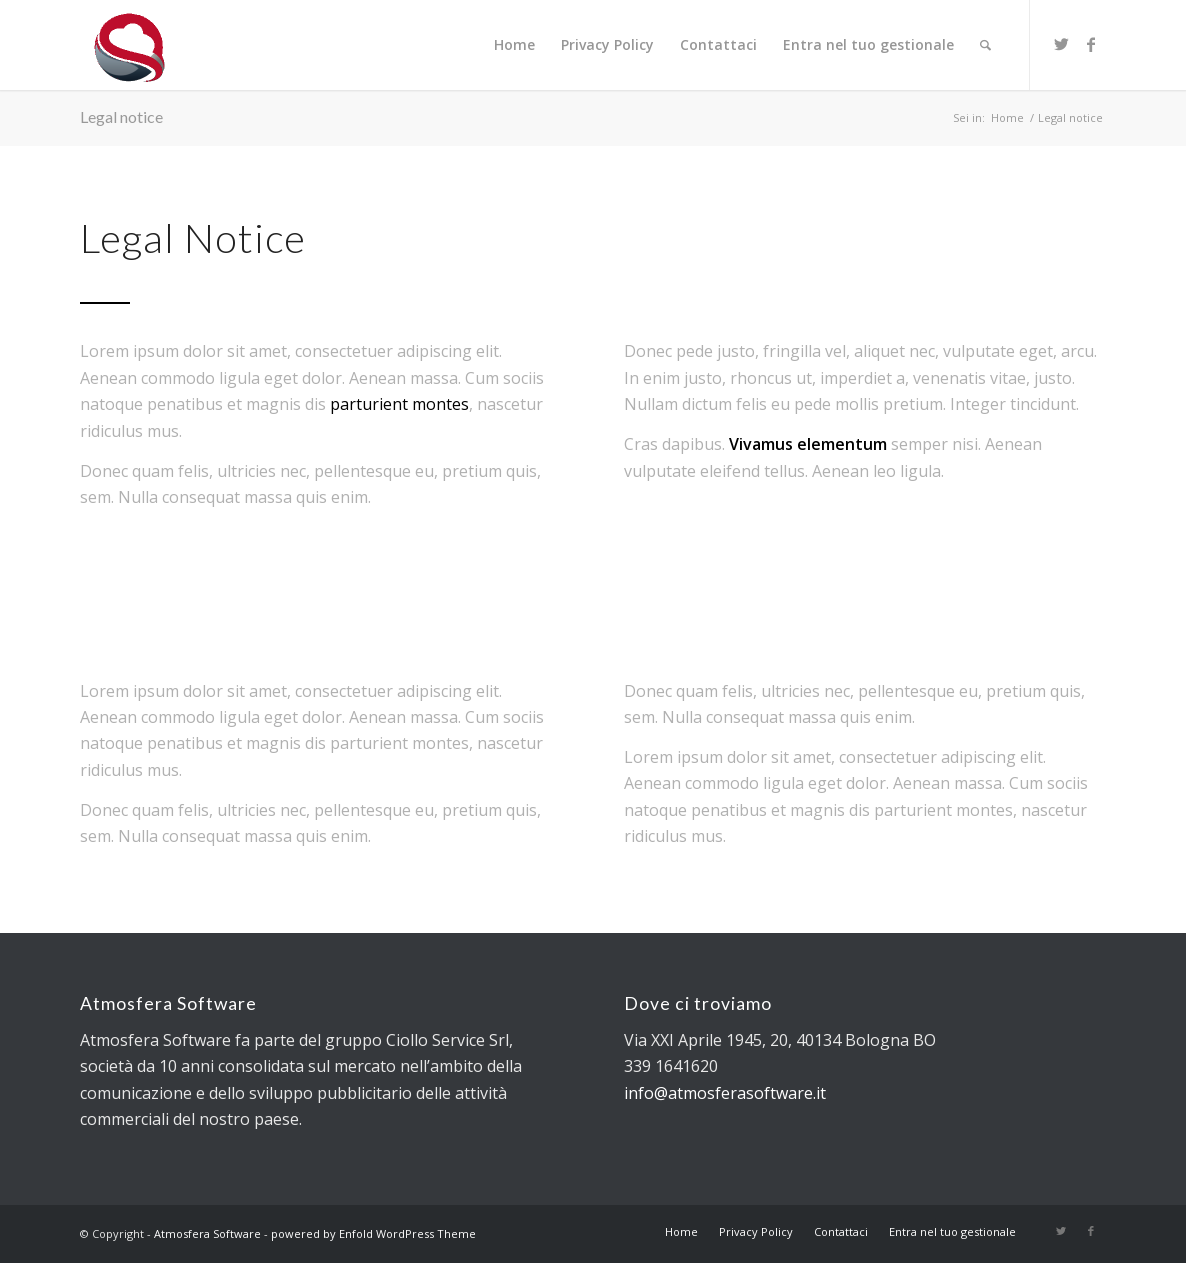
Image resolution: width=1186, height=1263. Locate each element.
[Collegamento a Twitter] (1061, 44)
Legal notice (121, 116)
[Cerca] (985, 45)
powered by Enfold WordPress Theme (373, 1233)
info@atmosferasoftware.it (725, 1093)
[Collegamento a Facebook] (1091, 44)
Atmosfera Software (207, 1233)
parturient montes (399, 404)
